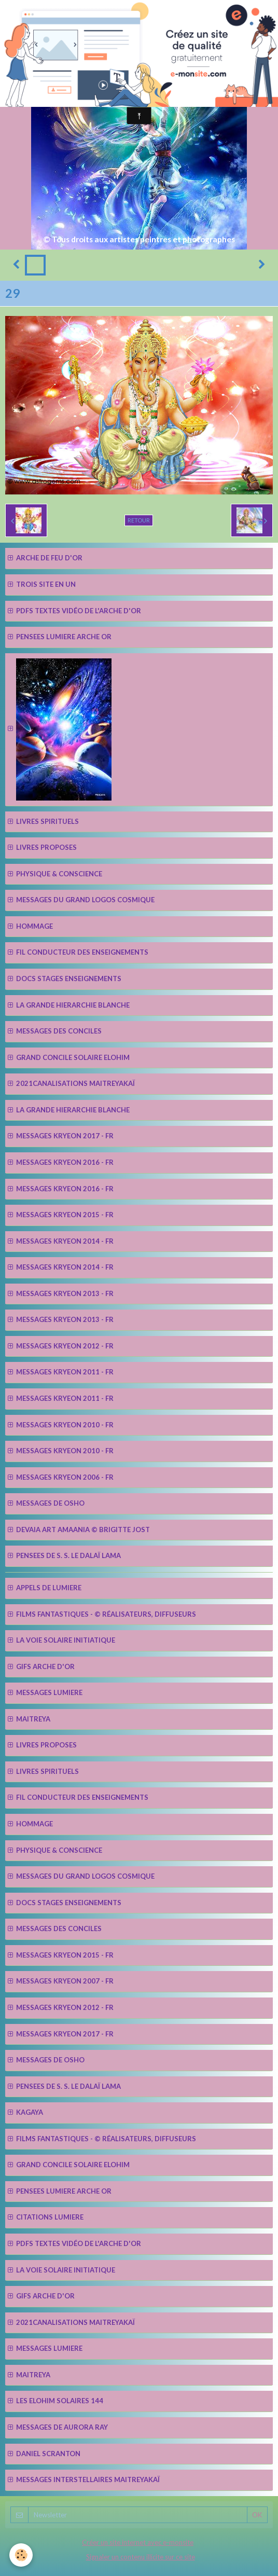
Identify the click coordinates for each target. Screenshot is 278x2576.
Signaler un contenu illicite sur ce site (140, 2557)
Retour (139, 520)
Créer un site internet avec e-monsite (137, 2542)
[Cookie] (21, 2555)
